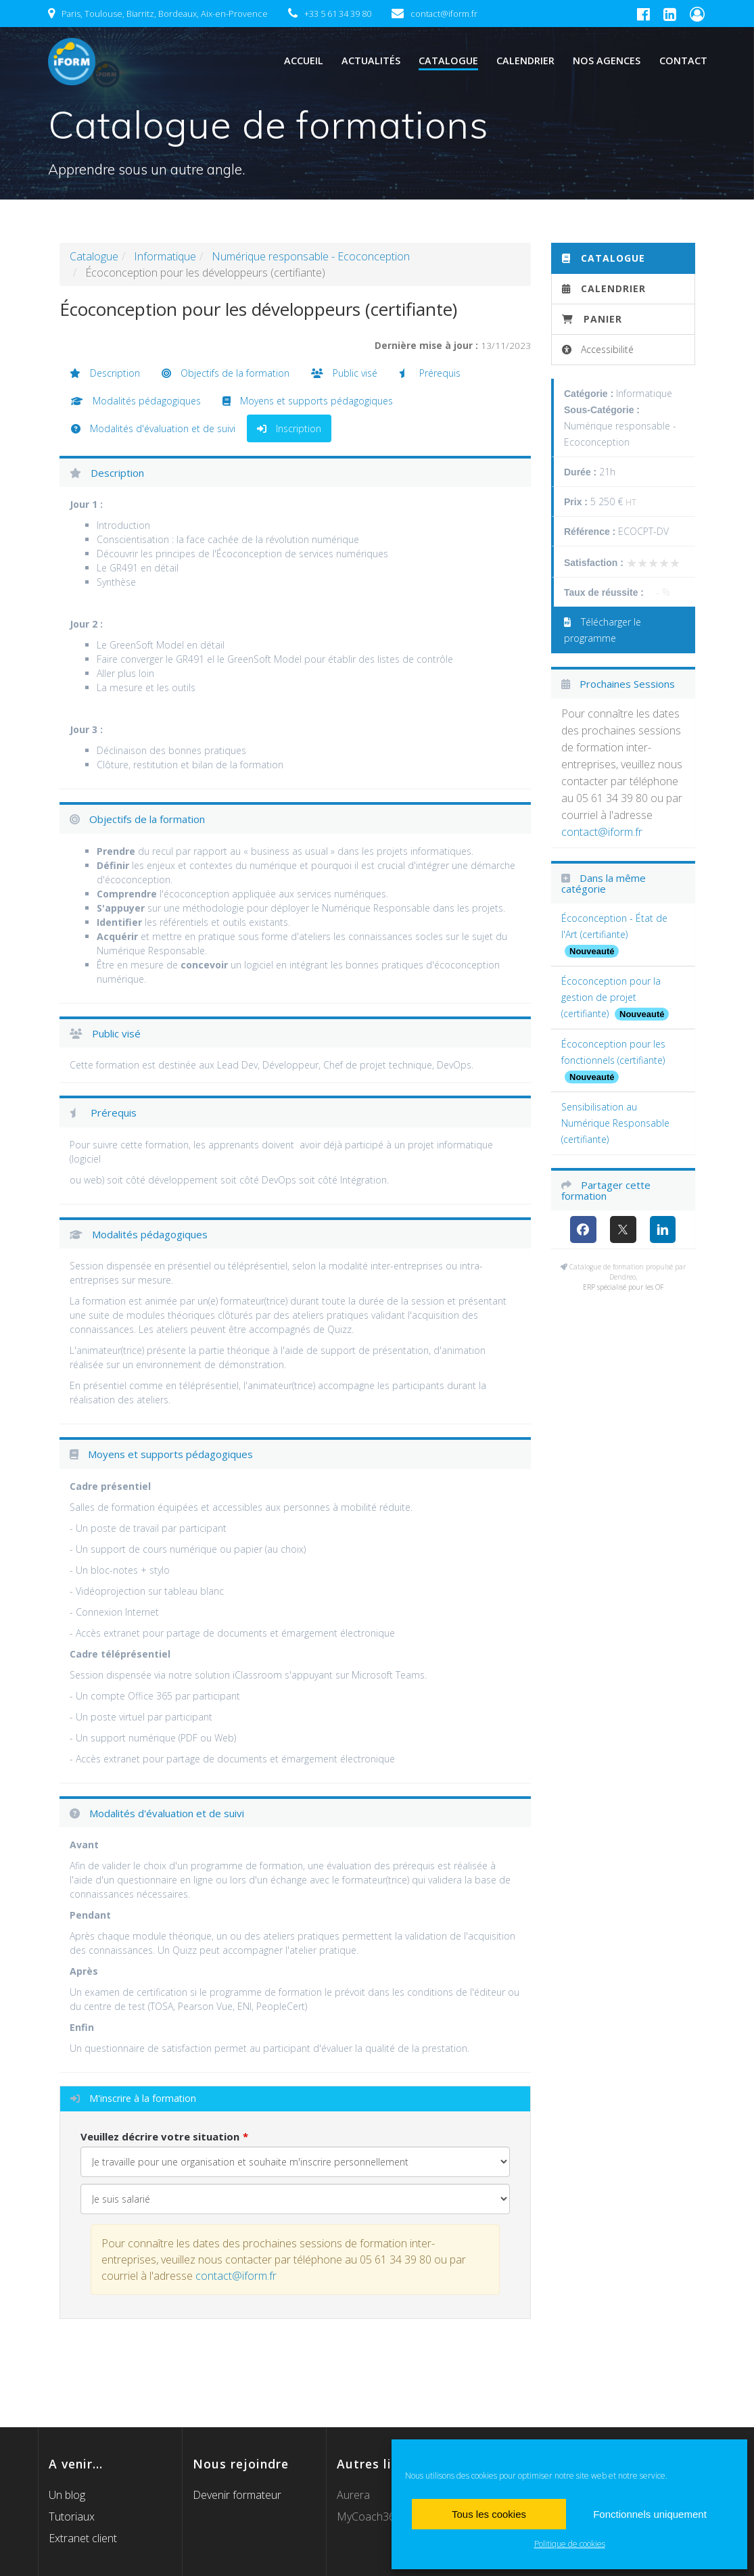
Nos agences (606, 60)
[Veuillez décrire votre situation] (295, 2199)
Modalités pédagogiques (136, 400)
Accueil (303, 60)
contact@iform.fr (236, 2275)
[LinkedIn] (663, 1229)
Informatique (165, 256)
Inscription (289, 428)
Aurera (353, 2494)
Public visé (344, 373)
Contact (683, 60)
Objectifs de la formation (225, 373)
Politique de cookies (569, 2544)
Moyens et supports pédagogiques (307, 400)
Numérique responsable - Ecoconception (311, 256)
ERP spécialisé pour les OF (623, 1287)
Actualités (370, 60)
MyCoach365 (369, 2516)
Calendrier (525, 60)
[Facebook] (583, 1229)
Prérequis (430, 373)
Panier (592, 318)
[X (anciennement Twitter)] (623, 1229)
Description (105, 373)
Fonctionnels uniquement (650, 2514)
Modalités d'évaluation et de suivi (153, 428)
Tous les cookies (489, 2514)
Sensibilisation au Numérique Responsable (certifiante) (615, 1123)
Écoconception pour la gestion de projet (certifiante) (611, 997)
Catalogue (448, 60)
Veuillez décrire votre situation (159, 2136)
